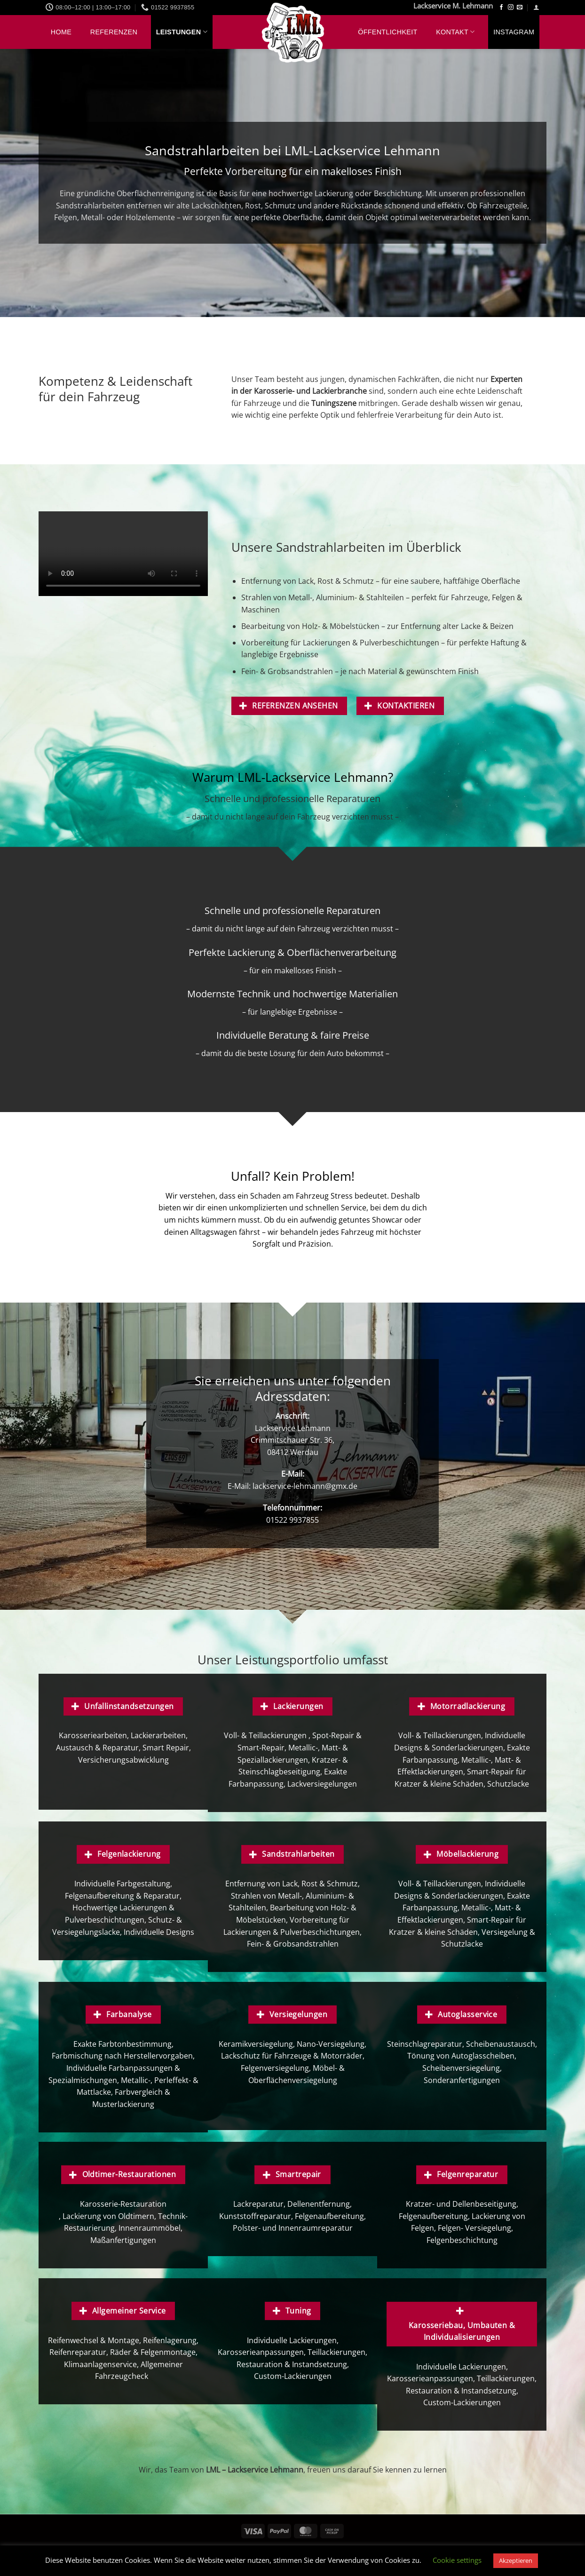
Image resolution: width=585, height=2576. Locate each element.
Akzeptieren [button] (515, 2560)
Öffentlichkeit (387, 32)
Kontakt (455, 31)
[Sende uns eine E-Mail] (519, 7)
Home (61, 32)
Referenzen (113, 32)
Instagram (513, 32)
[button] (536, 7)
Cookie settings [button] (457, 2560)
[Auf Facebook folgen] (501, 7)
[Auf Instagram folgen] (511, 7)
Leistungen (181, 31)
